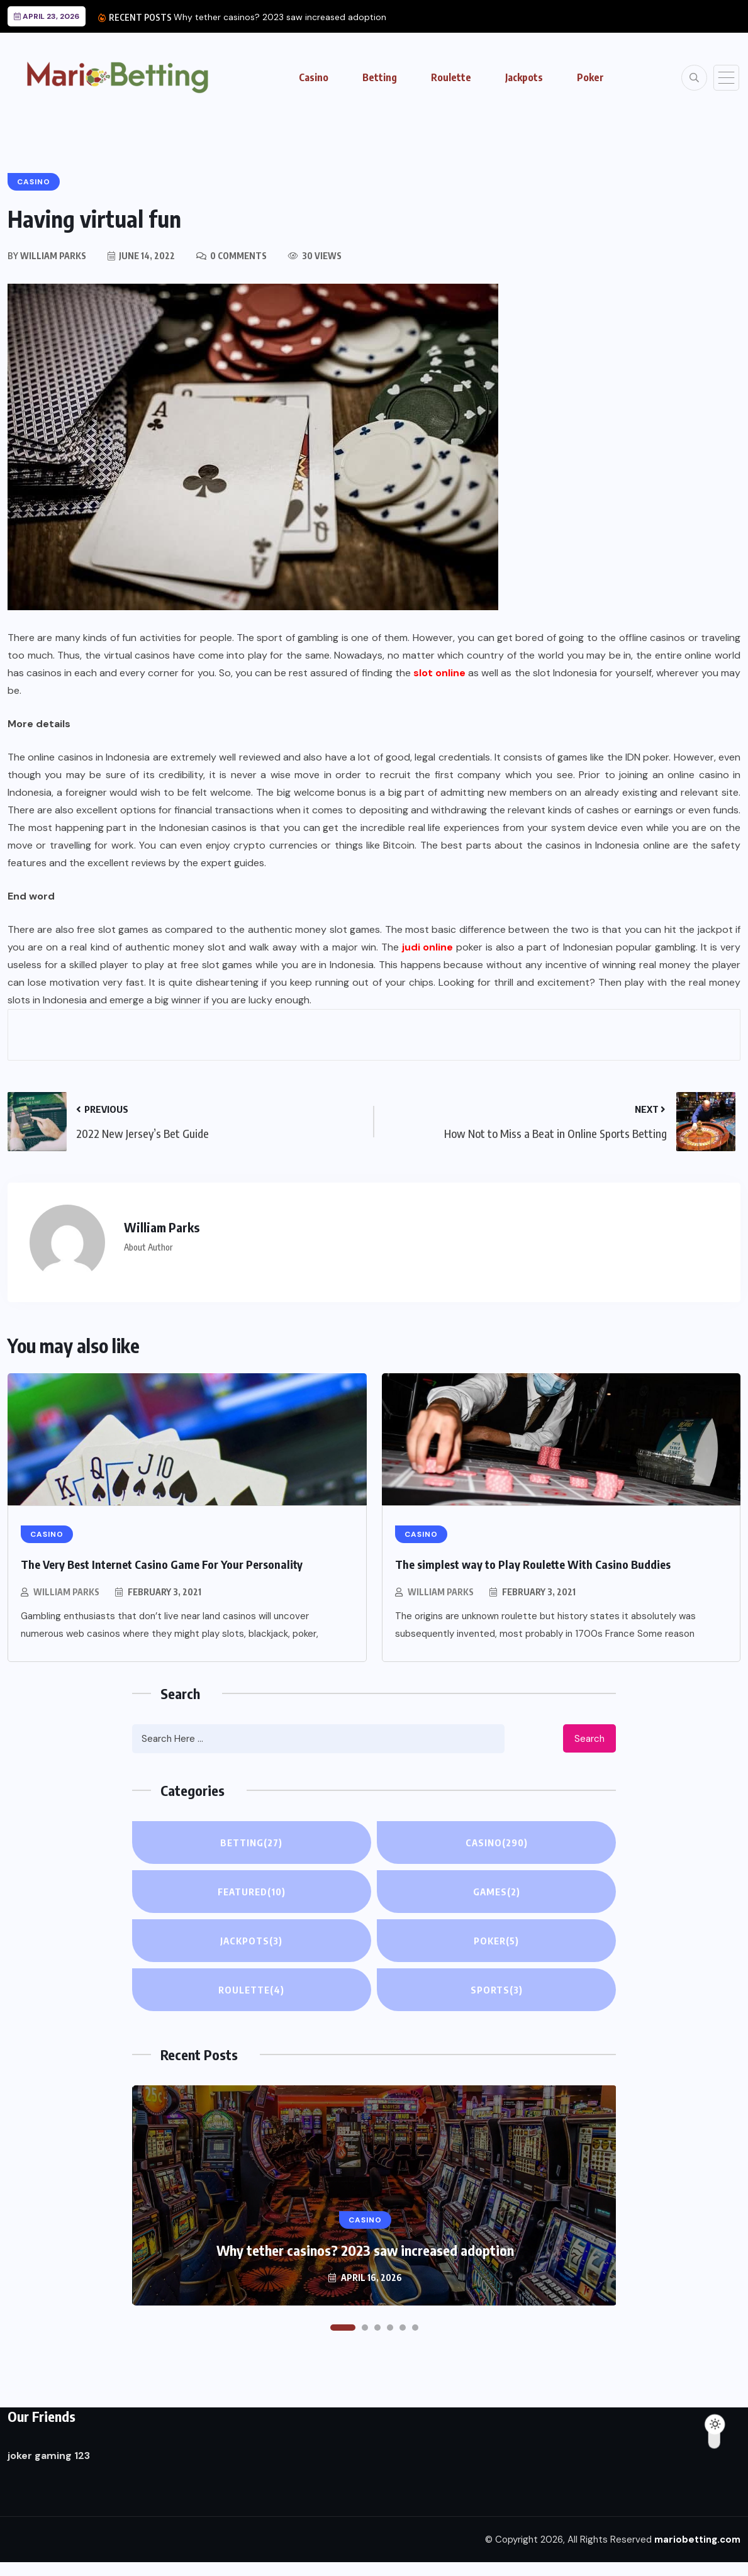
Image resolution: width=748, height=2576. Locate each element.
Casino (313, 77)
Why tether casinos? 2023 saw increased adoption (280, 17)
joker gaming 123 (49, 2455)
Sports (497, 1990)
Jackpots (524, 77)
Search (589, 1738)
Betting (379, 77)
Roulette (451, 77)
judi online (427, 947)
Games (496, 1891)
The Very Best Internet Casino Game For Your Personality (162, 1564)
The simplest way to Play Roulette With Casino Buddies (533, 1564)
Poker (590, 77)
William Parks (66, 1591)
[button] (342, 2327)
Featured (251, 1891)
